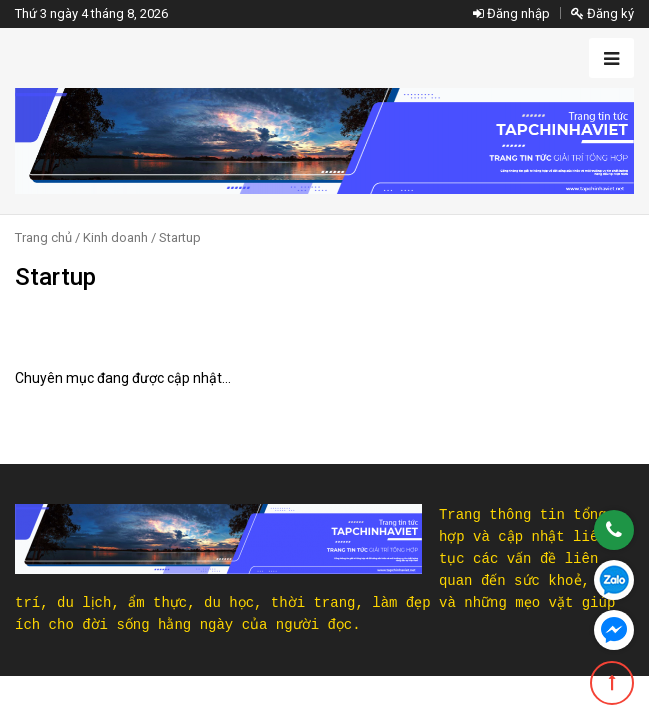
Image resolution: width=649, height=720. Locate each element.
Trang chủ (43, 237)
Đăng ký (602, 13)
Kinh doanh (115, 237)
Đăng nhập (511, 13)
